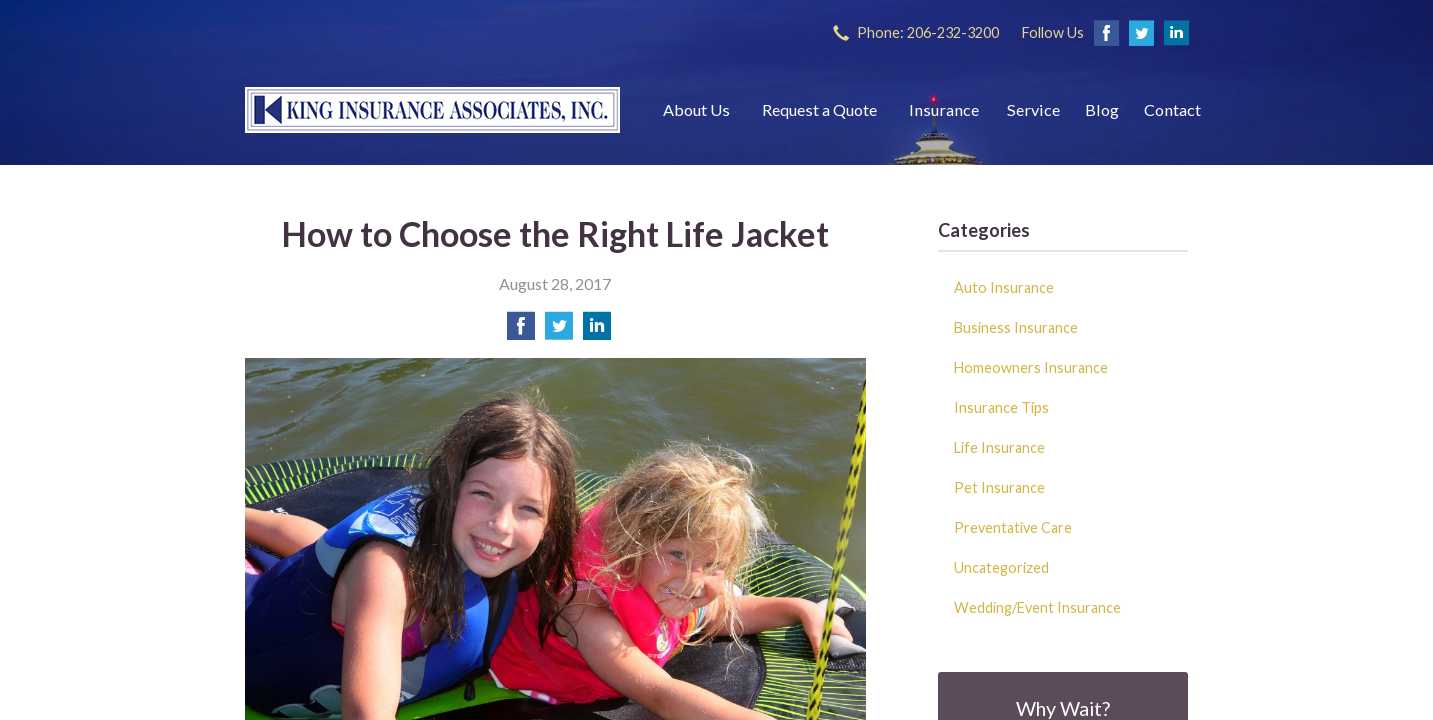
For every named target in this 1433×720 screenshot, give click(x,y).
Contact (1172, 109)
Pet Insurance (999, 487)
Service (1033, 109)
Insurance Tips (1001, 407)
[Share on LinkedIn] (597, 331)
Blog (1102, 109)
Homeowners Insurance (1031, 367)
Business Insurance (1016, 327)
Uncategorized (1001, 567)
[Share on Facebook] (521, 331)
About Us (696, 109)
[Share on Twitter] (559, 331)
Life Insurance (999, 447)
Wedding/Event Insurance (1037, 607)
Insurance (944, 109)
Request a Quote (819, 109)
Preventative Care (1013, 527)
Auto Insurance (1004, 287)
